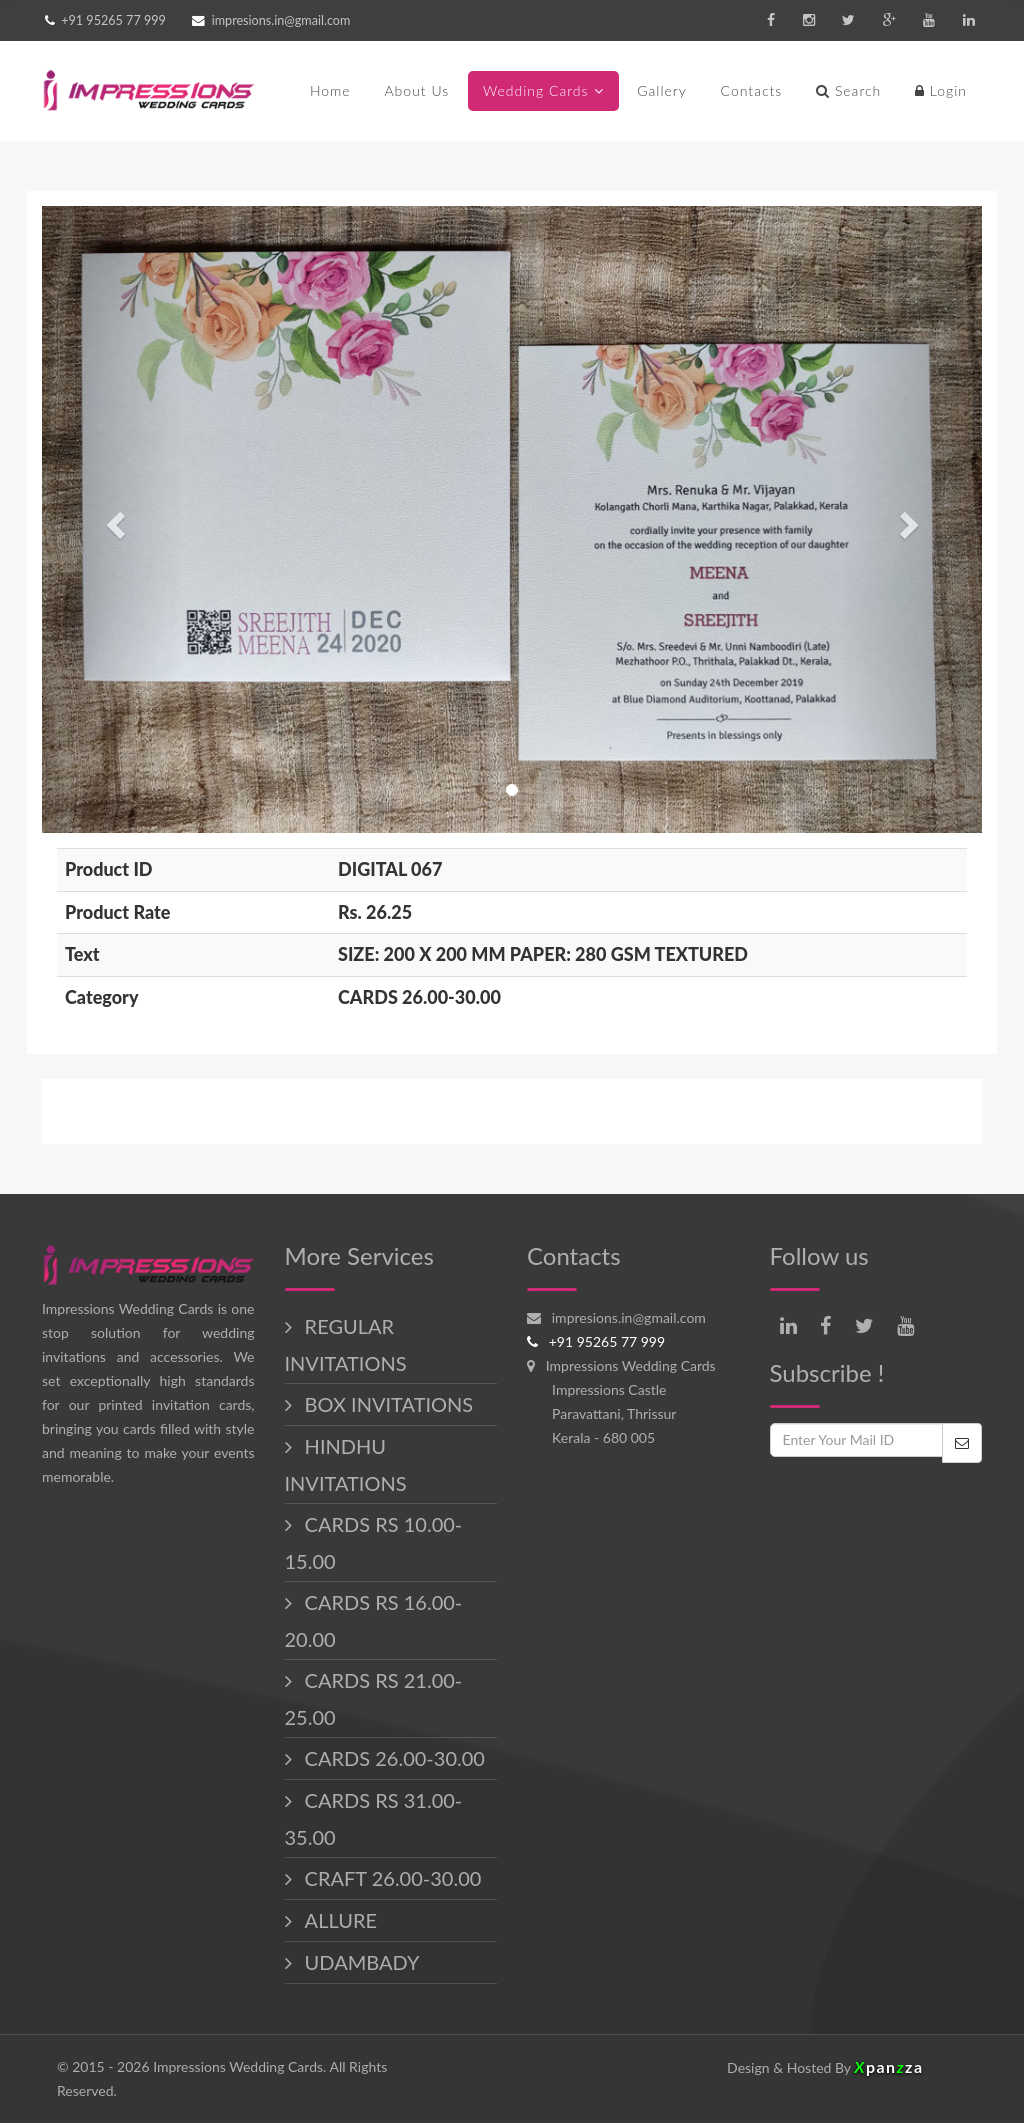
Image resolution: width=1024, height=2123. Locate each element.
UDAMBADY (360, 1962)
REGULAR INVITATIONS (346, 1344)
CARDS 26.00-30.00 (392, 1758)
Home (330, 90)
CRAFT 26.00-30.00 (391, 1878)
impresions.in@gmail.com (281, 20)
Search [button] (848, 90)
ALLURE (338, 1920)
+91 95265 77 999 (112, 20)
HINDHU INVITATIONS (346, 1464)
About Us (416, 90)
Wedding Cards (536, 90)
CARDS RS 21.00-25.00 (374, 1698)
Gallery (661, 90)
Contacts (752, 90)
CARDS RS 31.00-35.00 (374, 1818)
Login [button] (941, 90)
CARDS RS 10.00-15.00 (374, 1542)
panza (888, 2066)
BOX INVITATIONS (387, 1404)
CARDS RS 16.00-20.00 (374, 1620)
